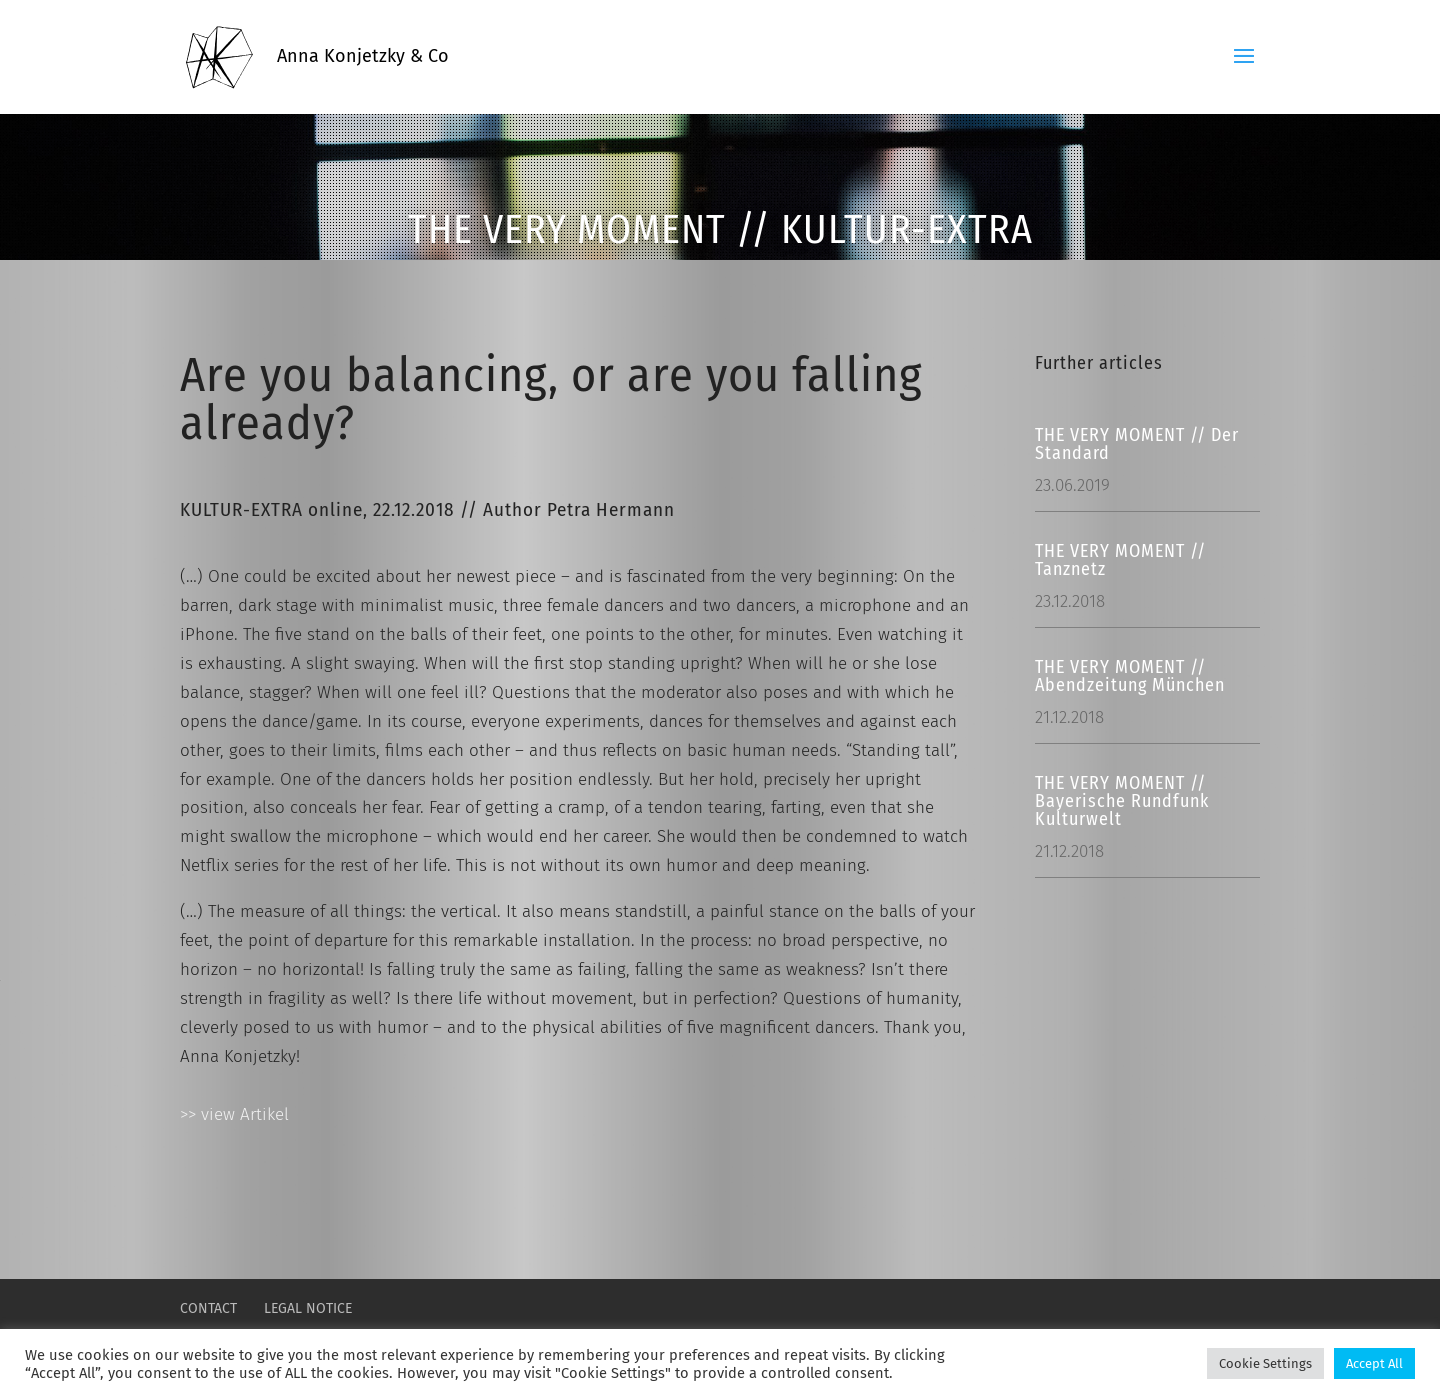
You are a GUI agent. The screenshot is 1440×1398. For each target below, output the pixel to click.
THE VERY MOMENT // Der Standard (1137, 444)
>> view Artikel (234, 1114)
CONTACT (208, 1308)
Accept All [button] (1374, 1363)
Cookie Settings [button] (1265, 1363)
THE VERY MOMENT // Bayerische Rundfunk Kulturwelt (1122, 801)
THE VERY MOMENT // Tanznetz (1120, 560)
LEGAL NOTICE (308, 1308)
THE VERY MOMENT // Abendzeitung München (1130, 676)
